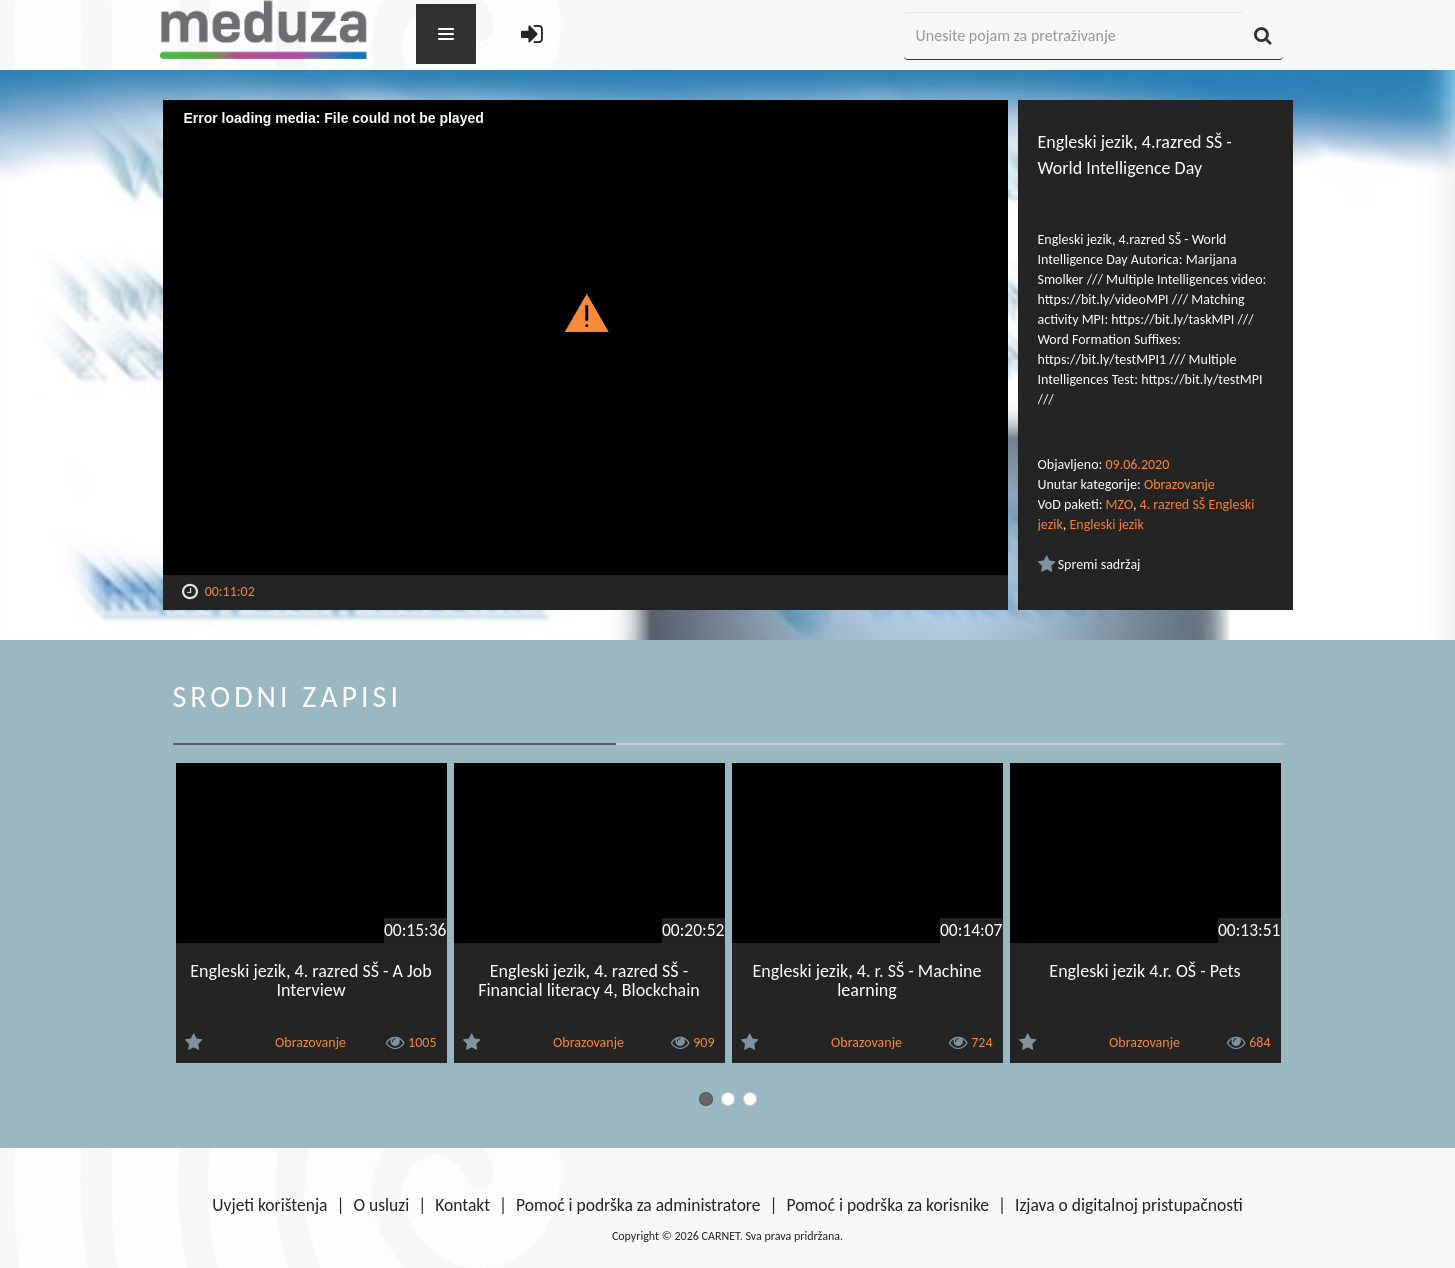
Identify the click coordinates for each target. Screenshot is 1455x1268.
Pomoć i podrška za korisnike (887, 1205)
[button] (585, 312)
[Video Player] (585, 337)
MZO (1119, 504)
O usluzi (382, 1205)
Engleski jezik (1106, 524)
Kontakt (462, 1205)
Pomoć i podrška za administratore (638, 1205)
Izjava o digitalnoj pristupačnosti (1129, 1205)
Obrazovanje (1179, 484)
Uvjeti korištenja (269, 1205)
